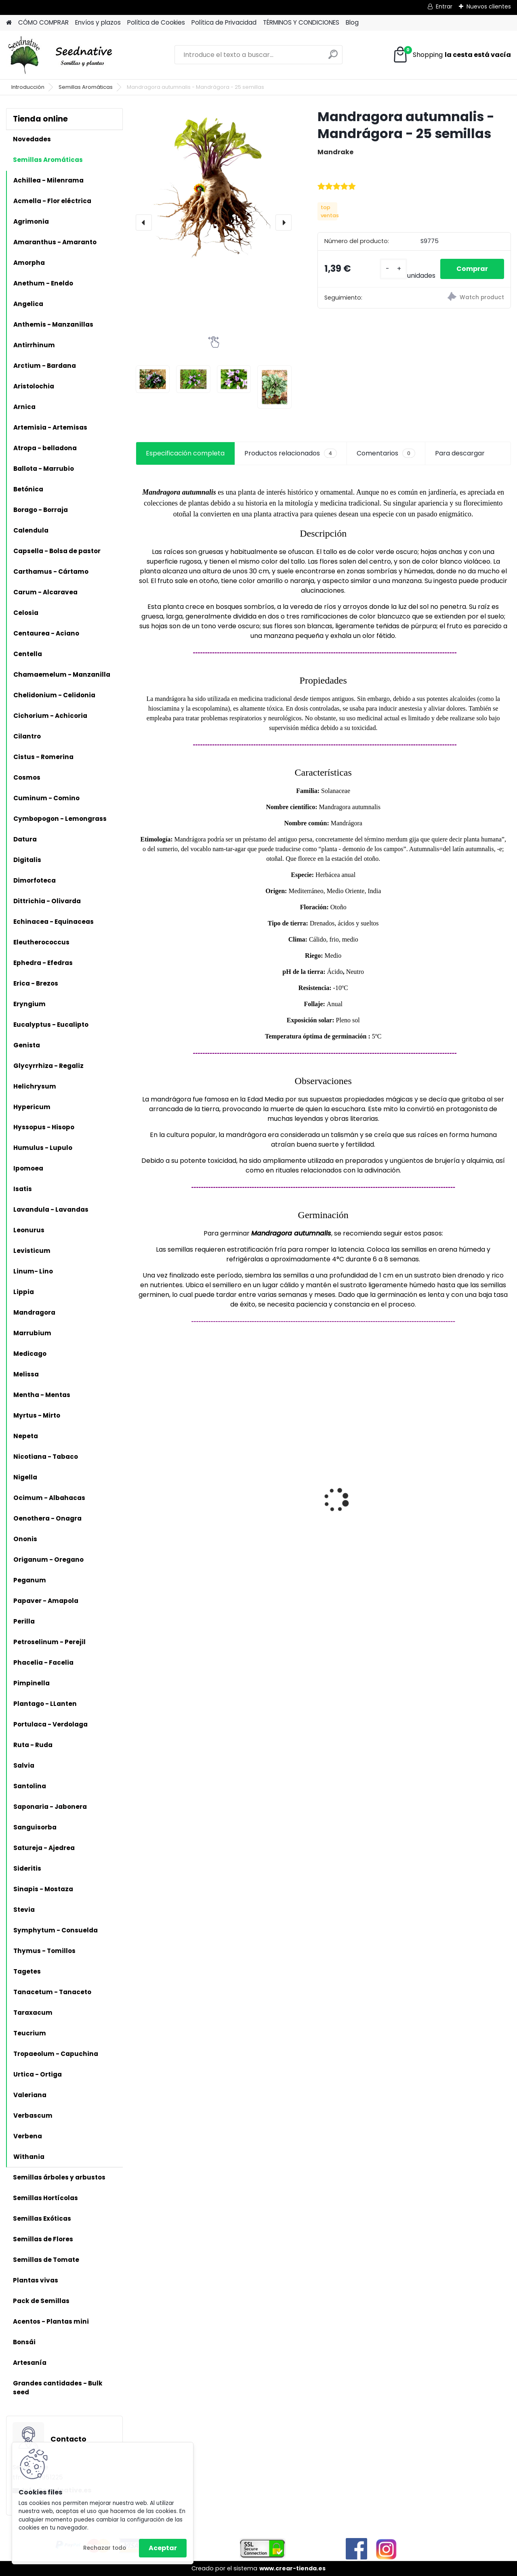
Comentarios (386, 453)
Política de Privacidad (223, 22)
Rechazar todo (104, 2548)
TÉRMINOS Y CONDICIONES (301, 22)
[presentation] (144, 222)
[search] (333, 57)
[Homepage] (9, 23)
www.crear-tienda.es (292, 2568)
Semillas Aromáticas (86, 87)
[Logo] (61, 55)
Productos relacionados (290, 453)
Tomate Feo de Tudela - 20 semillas (464, 1490)
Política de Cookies (156, 22)
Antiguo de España (171, 1493)
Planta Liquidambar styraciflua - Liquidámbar (363, 1491)
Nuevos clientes (489, 6)
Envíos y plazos (98, 22)
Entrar (444, 6)
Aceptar (163, 2548)
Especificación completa (185, 453)
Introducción (27, 87)
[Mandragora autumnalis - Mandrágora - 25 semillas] (214, 186)
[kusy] (393, 269)
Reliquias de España (269, 1482)
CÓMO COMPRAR (43, 22)
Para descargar (460, 453)
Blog (352, 22)
